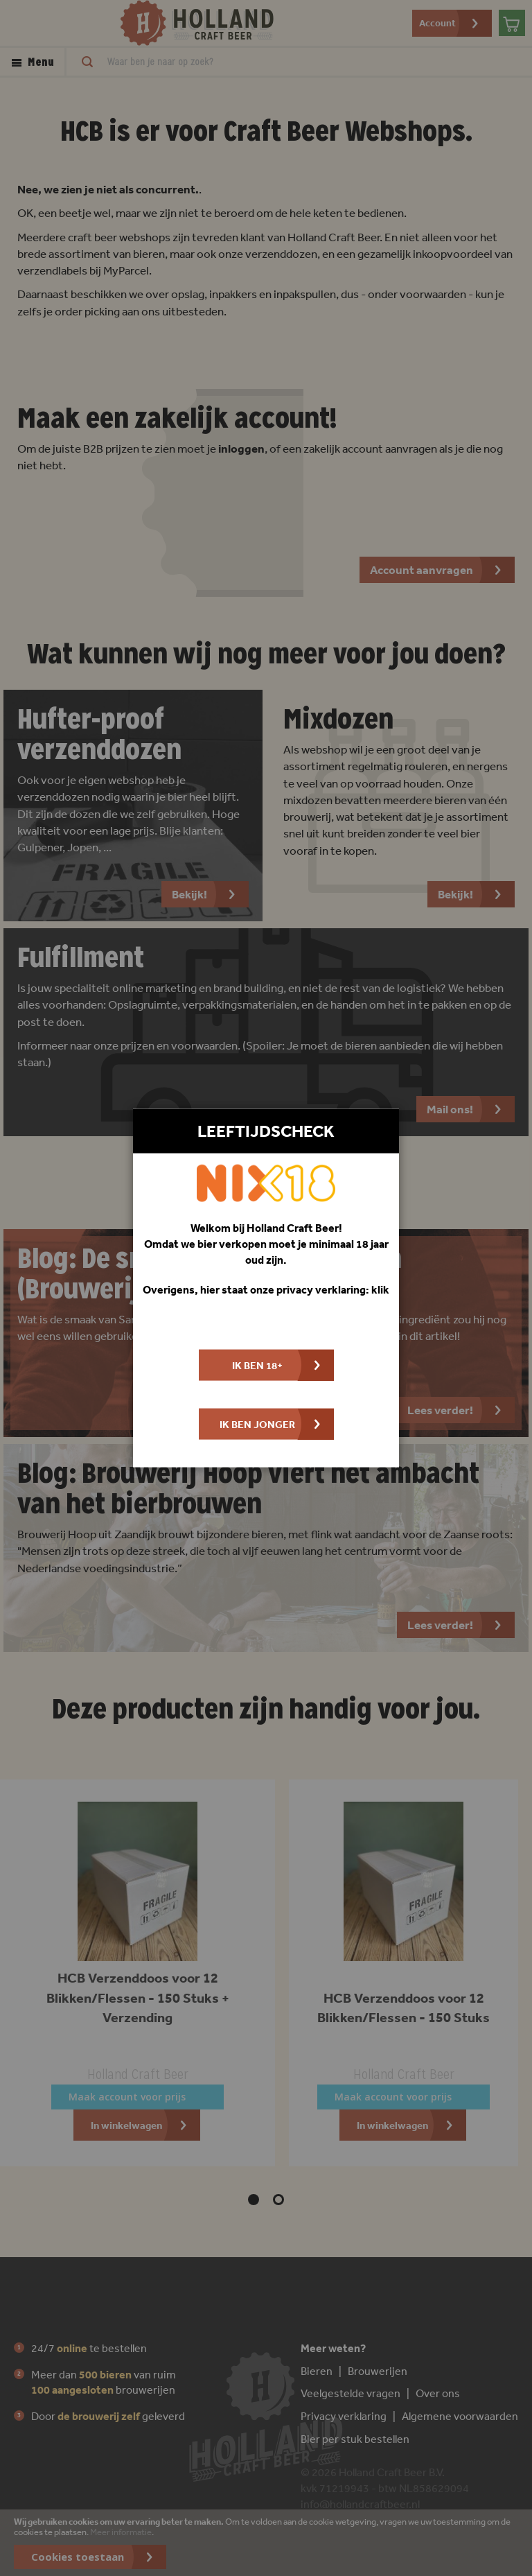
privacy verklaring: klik (332, 1289)
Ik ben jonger (257, 1423)
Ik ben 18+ (257, 1364)
